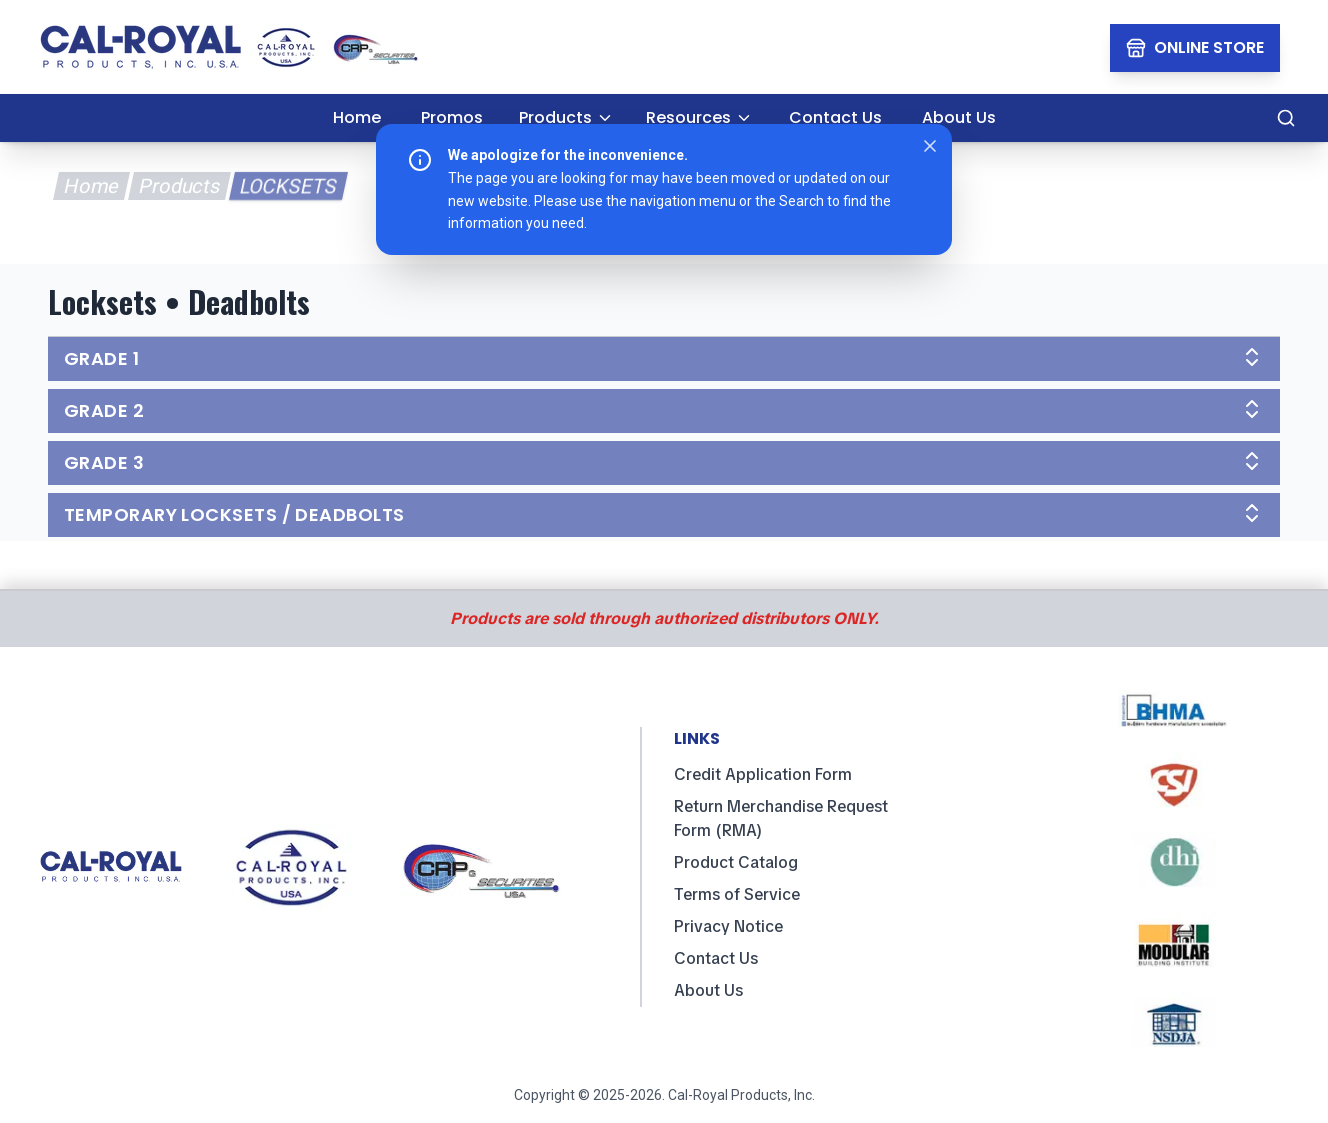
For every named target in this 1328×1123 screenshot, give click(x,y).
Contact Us (716, 958)
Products (179, 186)
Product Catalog (736, 862)
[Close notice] (930, 146)
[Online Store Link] (1195, 48)
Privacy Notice (728, 926)
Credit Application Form (763, 774)
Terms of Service (737, 894)
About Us (708, 990)
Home (91, 186)
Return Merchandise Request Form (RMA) (781, 818)
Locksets (288, 186)
